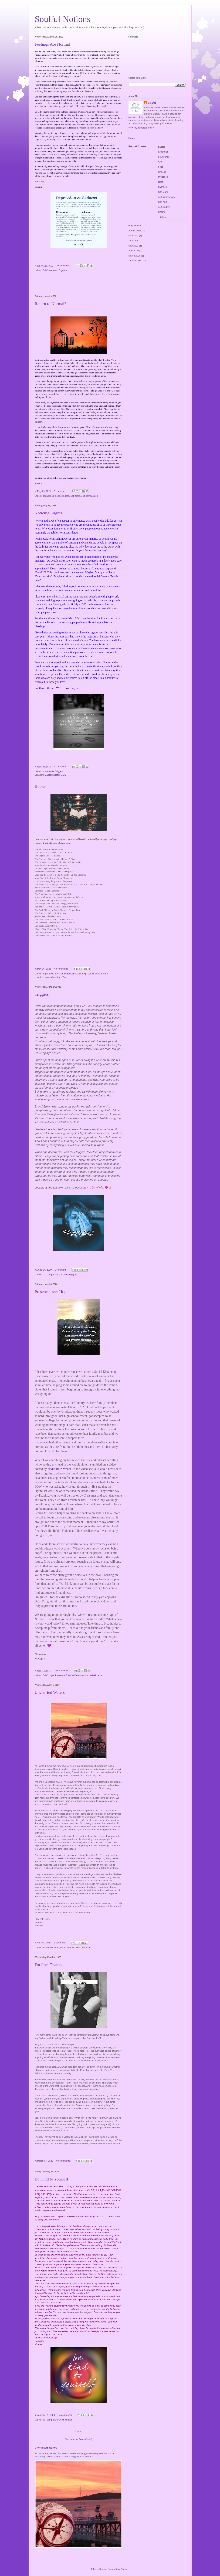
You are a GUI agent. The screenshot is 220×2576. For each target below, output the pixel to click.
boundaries (48, 496)
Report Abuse (137, 146)
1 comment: (61, 1269)
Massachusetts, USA (55, 775)
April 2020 (133, 250)
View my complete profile (141, 127)
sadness (53, 270)
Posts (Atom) (85, 2439)
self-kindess (94, 973)
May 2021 (133, 235)
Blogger (124, 2569)
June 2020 (133, 240)
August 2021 (134, 230)
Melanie (152, 103)
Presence (60, 1675)
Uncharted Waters (50, 1692)
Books (40, 786)
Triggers (63, 270)
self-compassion (89, 496)
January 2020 (135, 260)
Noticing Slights (48, 513)
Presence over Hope (51, 1291)
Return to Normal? (50, 303)
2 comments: (60, 766)
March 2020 (134, 255)
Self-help (82, 973)
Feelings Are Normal (52, 44)
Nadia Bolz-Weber (60, 1469)
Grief (45, 270)
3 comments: (60, 491)
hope (57, 496)
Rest (68, 1675)
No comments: (64, 265)
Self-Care (75, 496)
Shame (104, 973)
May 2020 (133, 245)
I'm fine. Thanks (48, 1964)
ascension (48, 1947)
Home (78, 2431)
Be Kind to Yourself (51, 2179)
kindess (65, 496)
